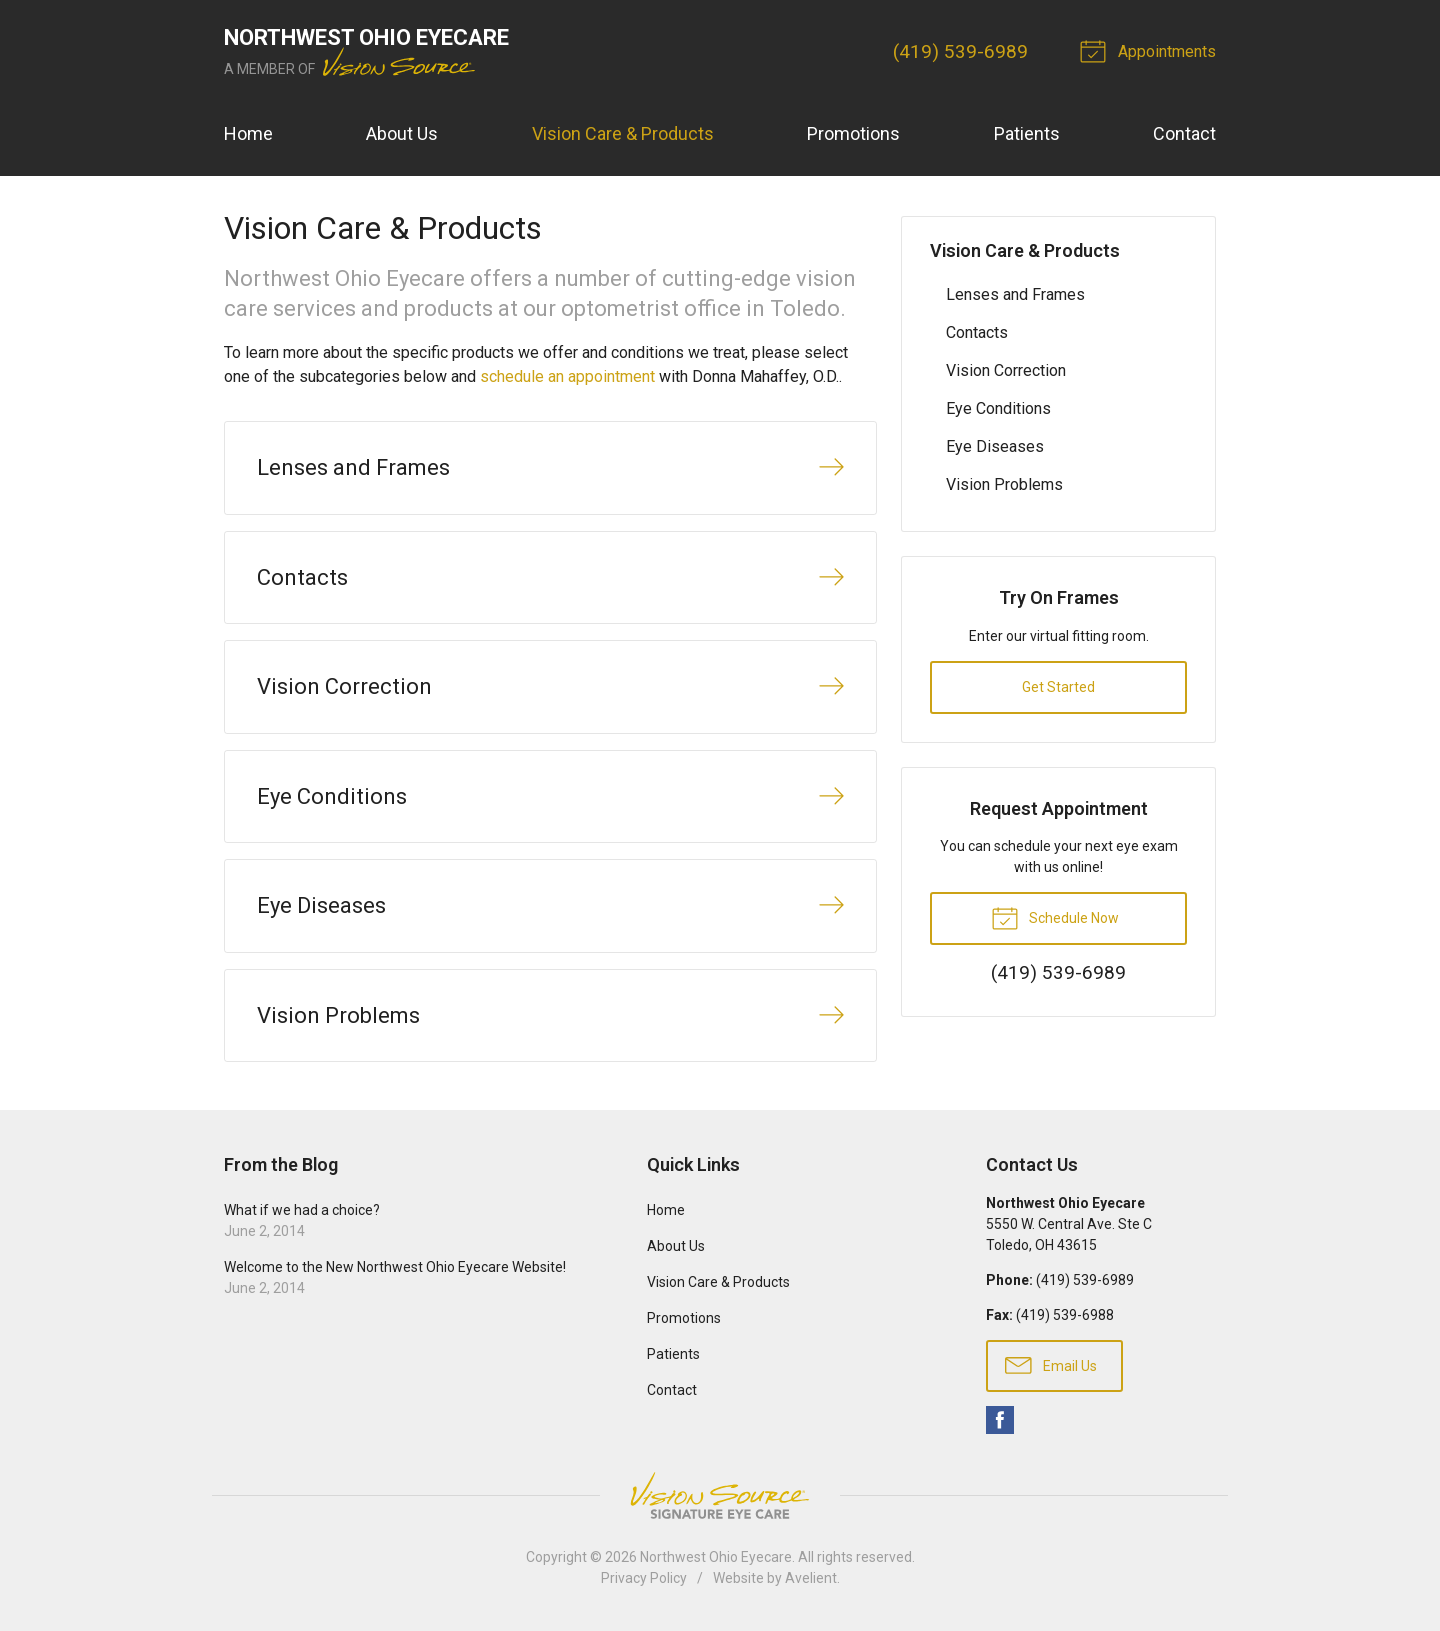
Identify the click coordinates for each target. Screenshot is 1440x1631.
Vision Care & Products (623, 133)
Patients (1027, 133)
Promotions (853, 133)
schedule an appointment (567, 376)
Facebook (1000, 1420)
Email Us (1051, 1364)
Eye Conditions (998, 408)
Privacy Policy (644, 1578)
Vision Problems (1004, 484)
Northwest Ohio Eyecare (716, 1557)
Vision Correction (1006, 370)
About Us (402, 133)
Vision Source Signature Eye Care (720, 1495)
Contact (1184, 133)
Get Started (1058, 687)
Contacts (977, 332)
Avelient (811, 1578)
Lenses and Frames (1015, 294)
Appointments (1151, 50)
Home (248, 133)
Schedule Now (1055, 917)
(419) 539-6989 (960, 51)
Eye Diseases (995, 446)
